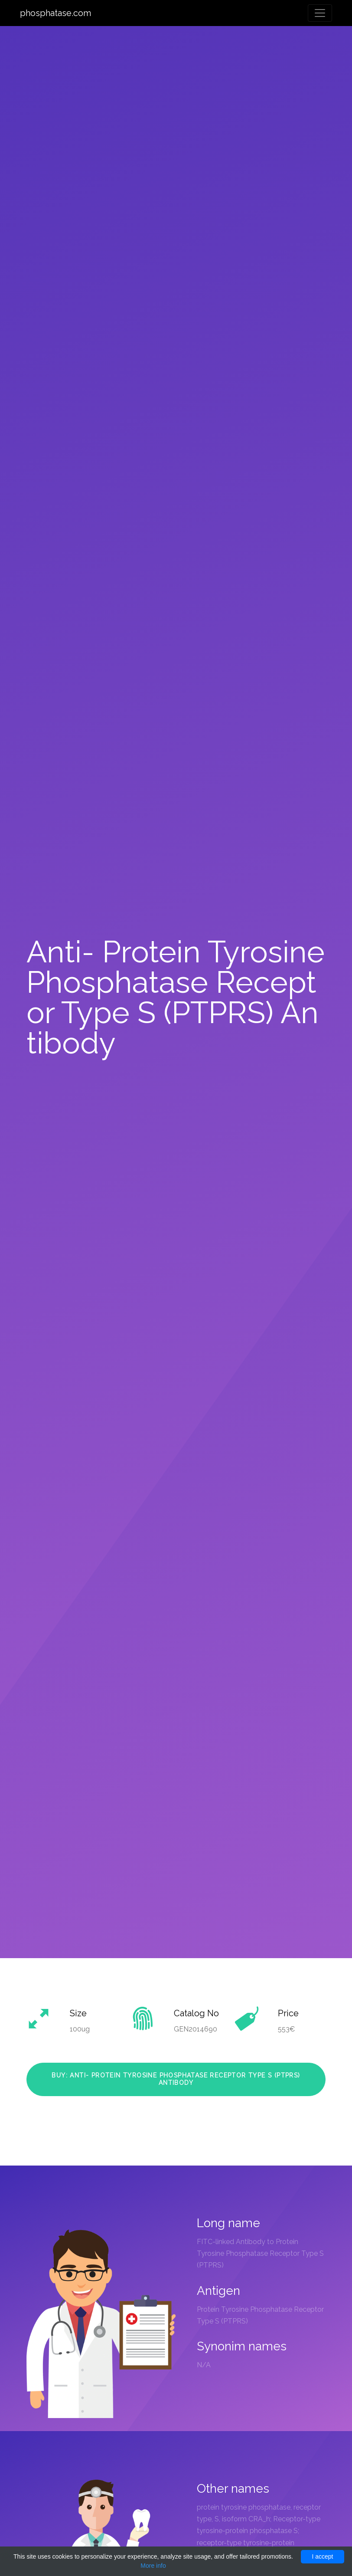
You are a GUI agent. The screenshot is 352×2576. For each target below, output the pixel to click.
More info (153, 2565)
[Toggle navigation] (320, 13)
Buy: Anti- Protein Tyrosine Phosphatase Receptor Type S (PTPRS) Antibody (176, 2079)
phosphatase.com (55, 13)
